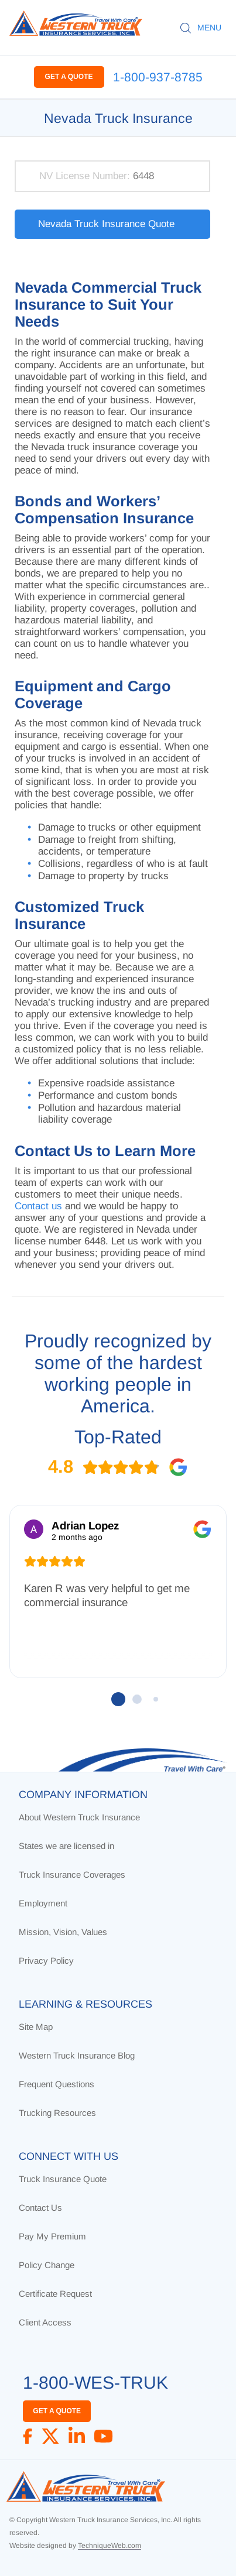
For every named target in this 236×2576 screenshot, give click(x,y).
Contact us (38, 1206)
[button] (118, 1699)
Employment (43, 1903)
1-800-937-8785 (158, 77)
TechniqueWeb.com (109, 2545)
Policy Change (46, 2265)
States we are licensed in (66, 1846)
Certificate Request (55, 2294)
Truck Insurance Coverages (72, 1874)
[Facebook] (27, 2436)
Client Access (45, 2322)
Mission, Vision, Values (63, 1932)
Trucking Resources (57, 2113)
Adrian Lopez (85, 1525)
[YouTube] (103, 2436)
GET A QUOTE (69, 77)
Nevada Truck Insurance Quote (106, 223)
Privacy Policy (46, 1961)
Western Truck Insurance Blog (77, 2055)
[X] (50, 2436)
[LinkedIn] (77, 2436)
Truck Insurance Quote (63, 2179)
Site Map (36, 2027)
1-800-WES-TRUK (95, 2382)
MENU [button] (209, 27)
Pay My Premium (52, 2236)
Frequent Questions (56, 2084)
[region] (118, 1622)
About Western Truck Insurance (79, 1817)
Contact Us (40, 2208)
